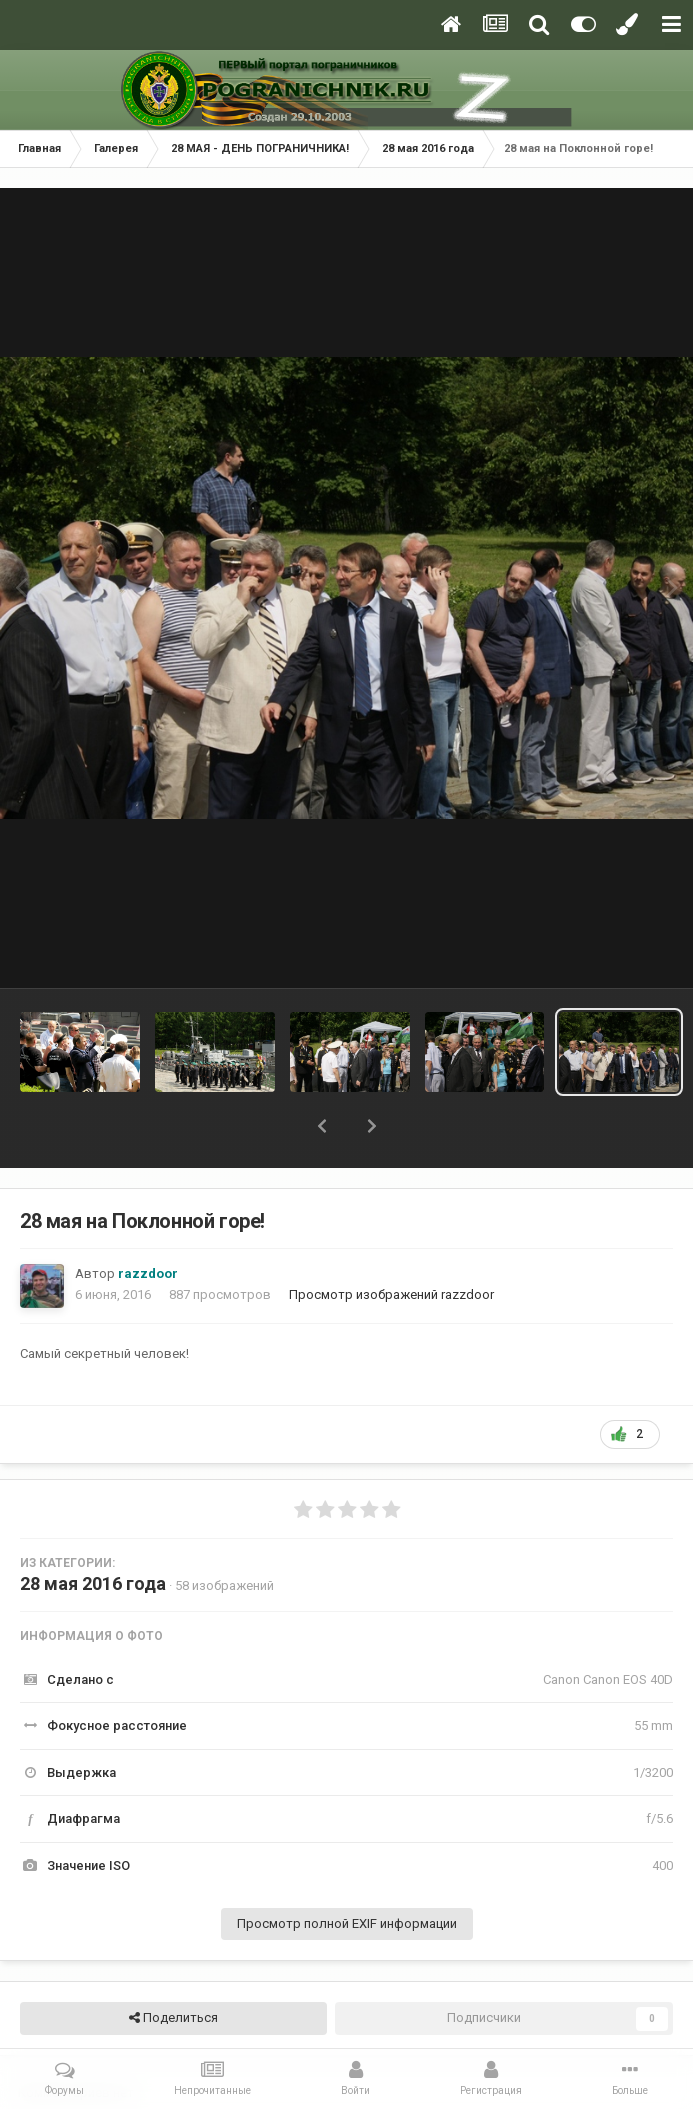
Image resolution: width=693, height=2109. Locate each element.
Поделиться (173, 2018)
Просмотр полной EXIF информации (347, 1923)
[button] (322, 1126)
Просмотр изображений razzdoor (391, 1294)
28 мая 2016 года (93, 1583)
